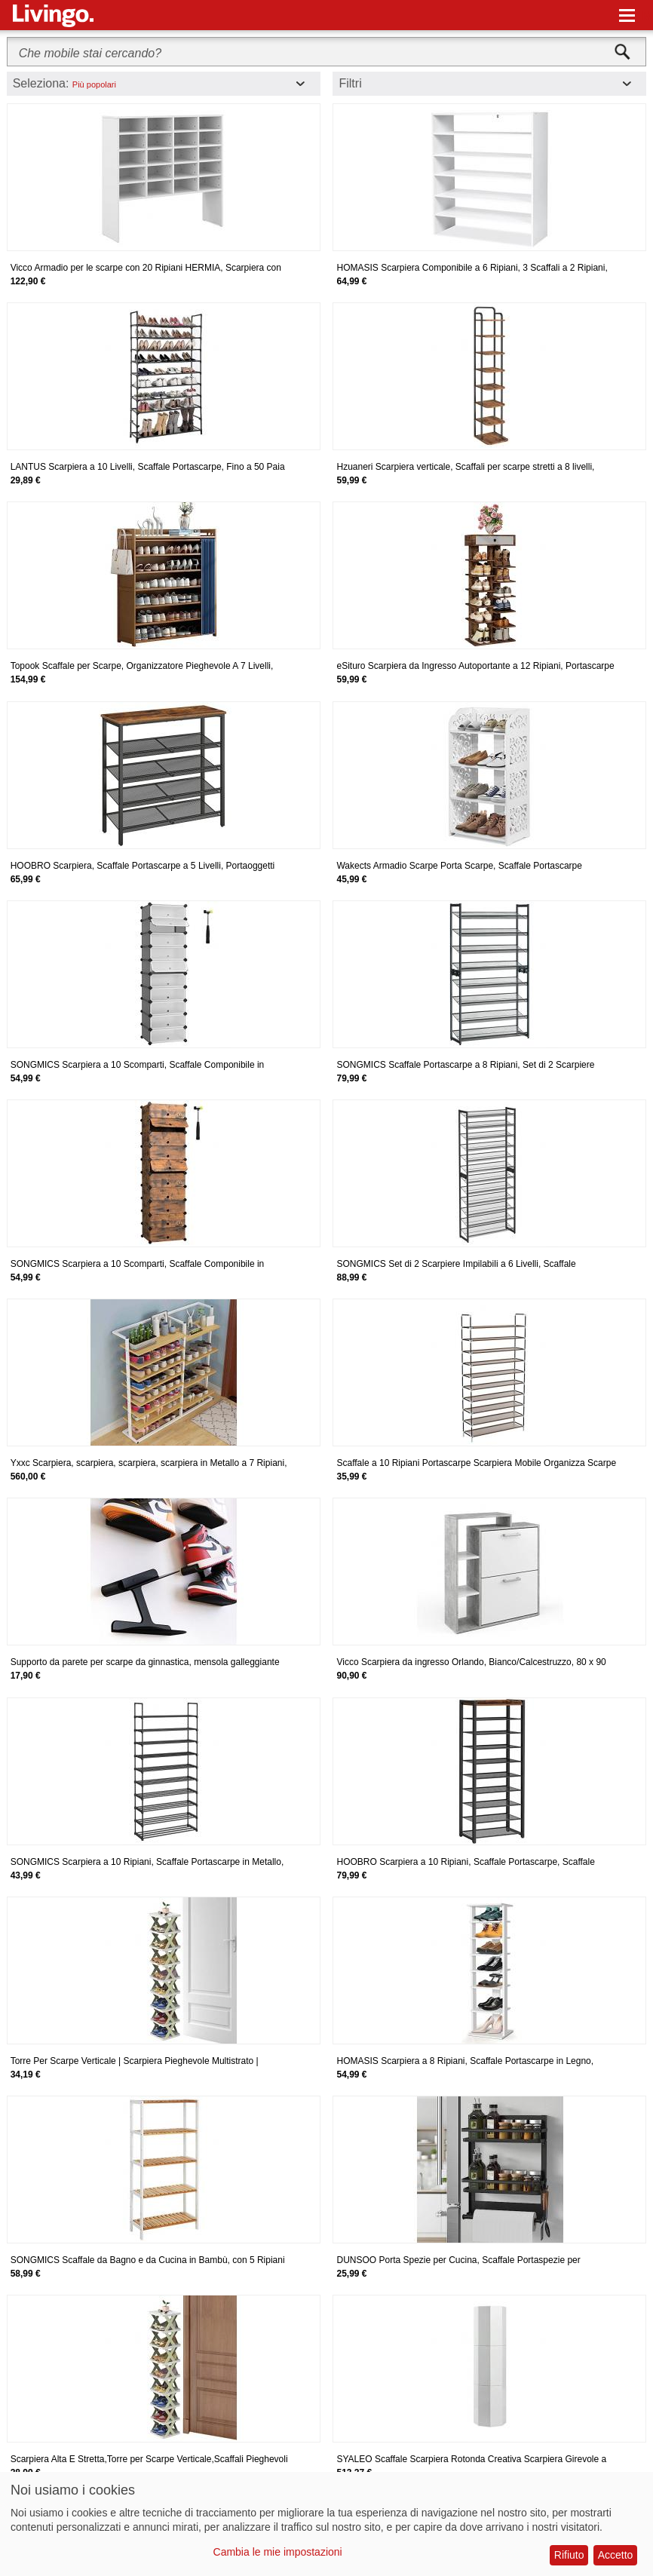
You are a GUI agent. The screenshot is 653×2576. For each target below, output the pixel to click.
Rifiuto (569, 2555)
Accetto (615, 2555)
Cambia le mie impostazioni (277, 2552)
